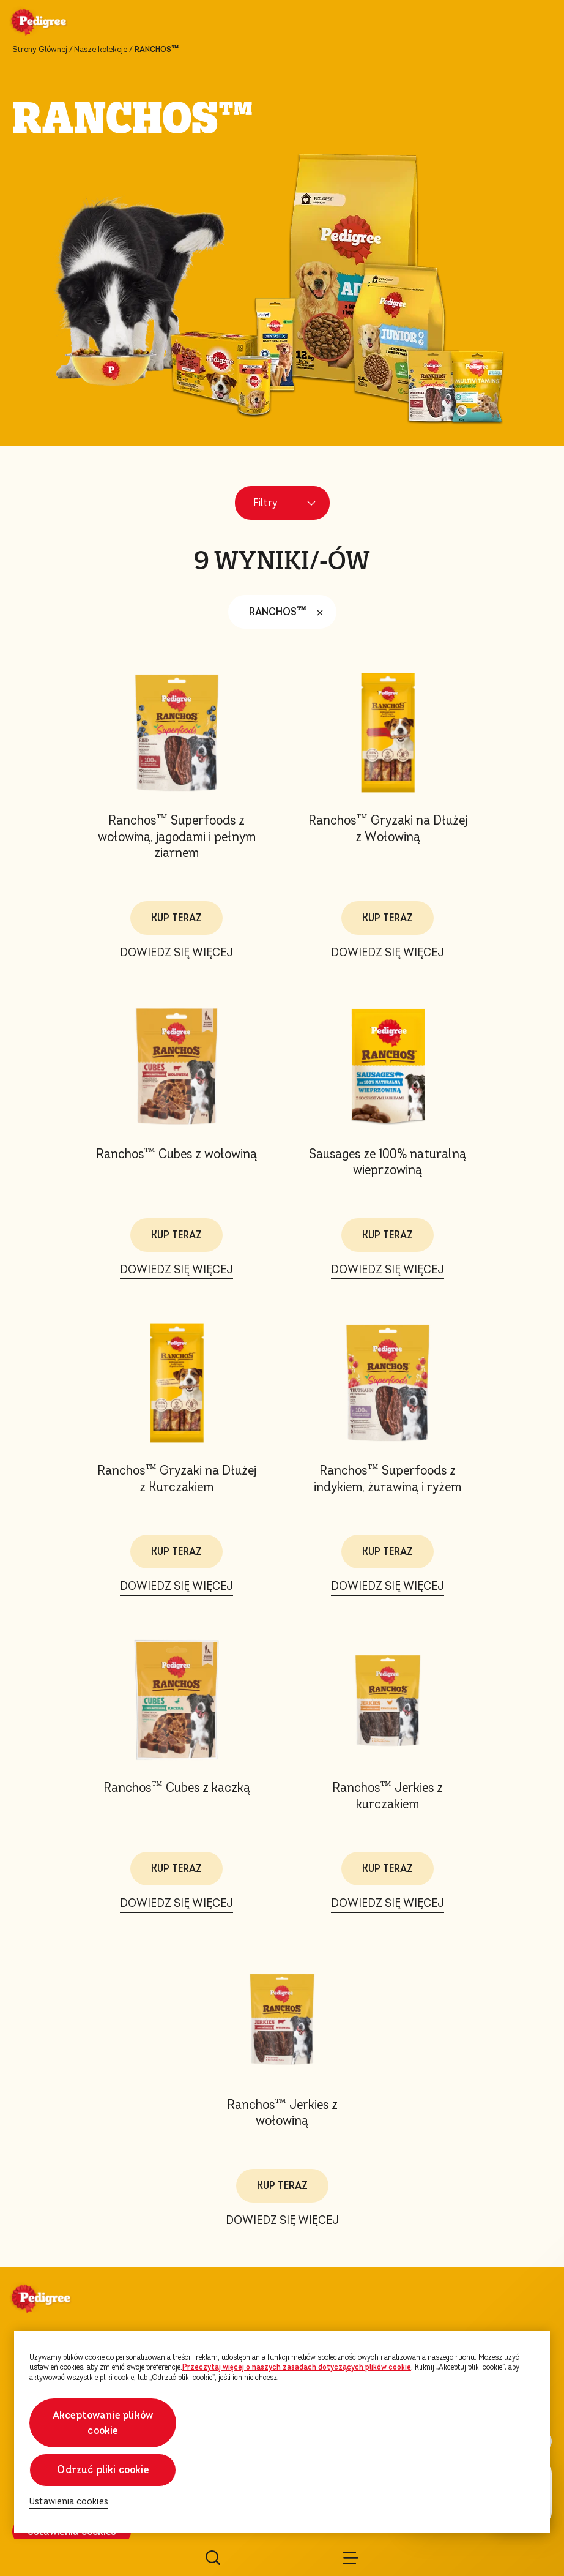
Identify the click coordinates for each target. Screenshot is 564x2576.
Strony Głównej (39, 49)
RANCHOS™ (289, 612)
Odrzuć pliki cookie (102, 2470)
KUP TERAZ (176, 918)
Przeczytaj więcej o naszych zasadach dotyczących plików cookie (296, 2367)
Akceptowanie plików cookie (103, 2423)
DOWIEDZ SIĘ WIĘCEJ (176, 952)
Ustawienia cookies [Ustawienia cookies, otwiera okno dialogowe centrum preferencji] (68, 2501)
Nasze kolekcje (100, 49)
